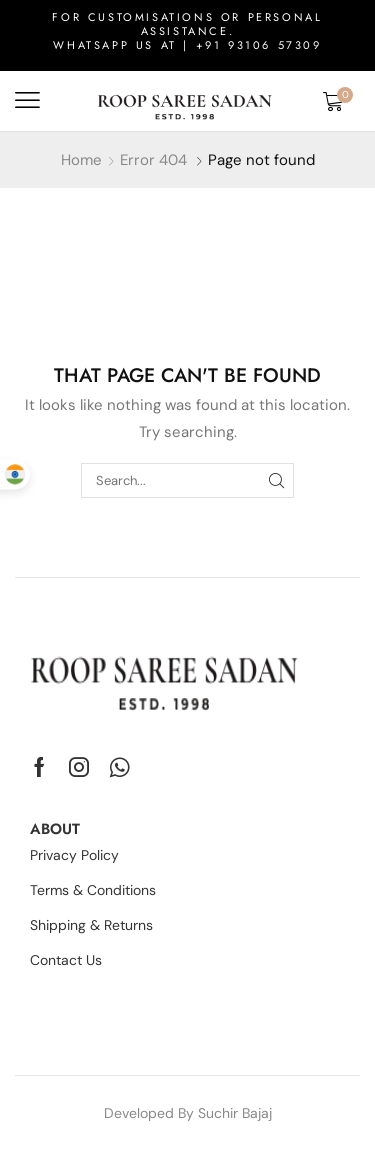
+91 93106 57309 (259, 45)
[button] (27, 100)
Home (81, 160)
